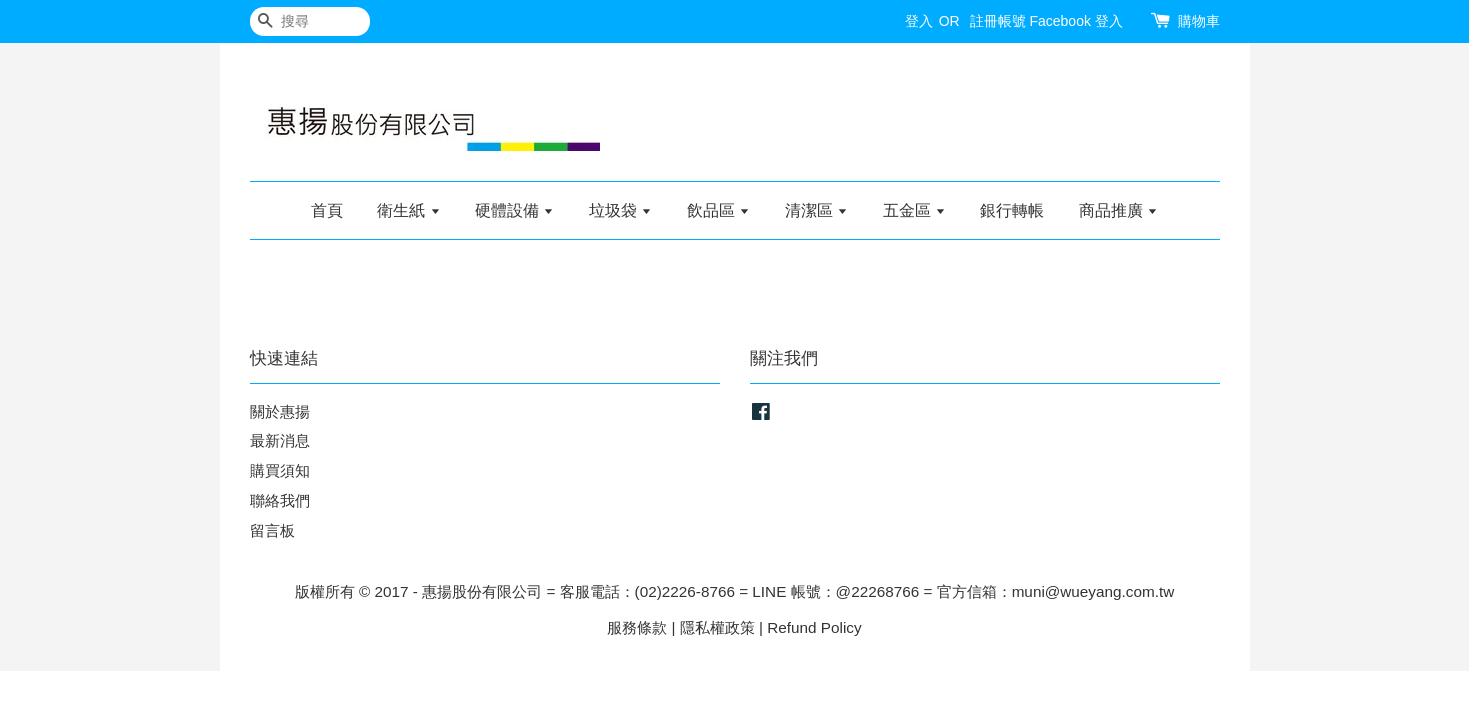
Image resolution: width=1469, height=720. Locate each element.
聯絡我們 (280, 500)
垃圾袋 (620, 210)
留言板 (272, 530)
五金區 (914, 210)
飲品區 (718, 210)
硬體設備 (514, 210)
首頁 (327, 210)
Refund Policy (814, 627)
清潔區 (816, 210)
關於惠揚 (280, 411)
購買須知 (280, 470)
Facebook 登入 (1075, 21)
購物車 (1199, 21)
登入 (919, 21)
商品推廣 (1118, 210)
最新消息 (280, 440)
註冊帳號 (998, 21)
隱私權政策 (717, 627)
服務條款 (637, 627)
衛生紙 (408, 210)
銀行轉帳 (1012, 210)
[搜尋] (310, 21)
